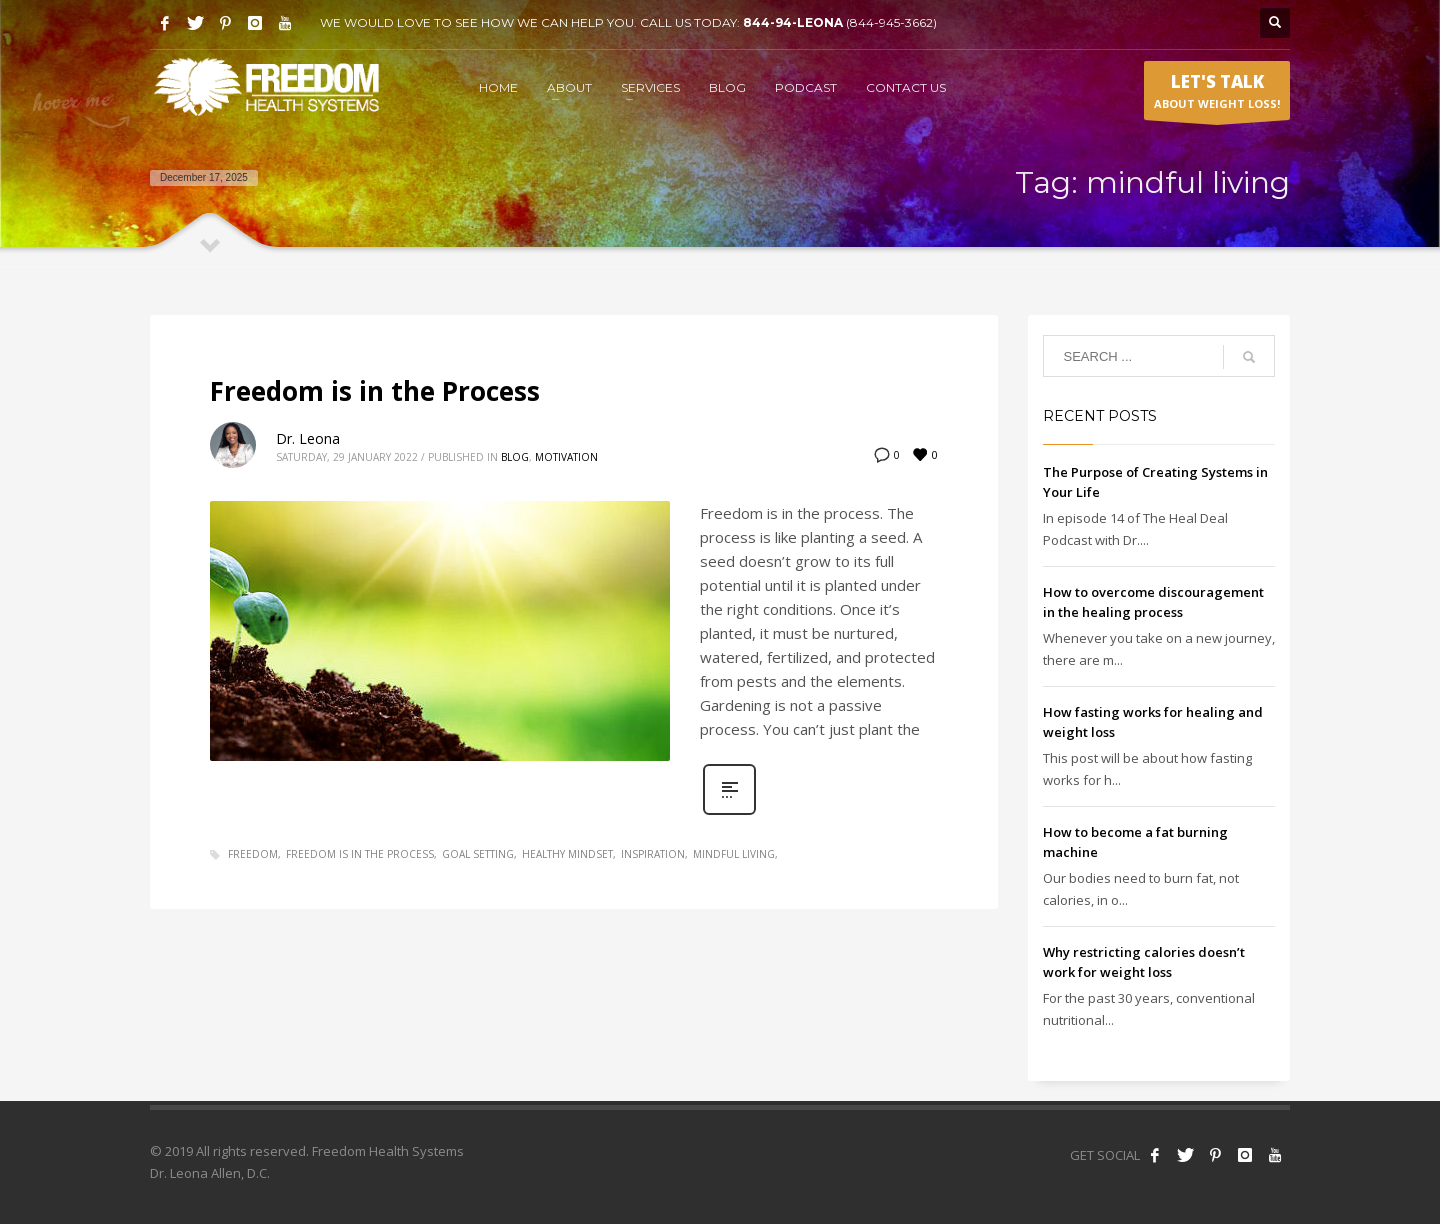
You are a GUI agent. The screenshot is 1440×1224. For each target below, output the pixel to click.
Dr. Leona (308, 438)
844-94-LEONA (794, 22)
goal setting (478, 854)
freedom (253, 854)
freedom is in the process (360, 854)
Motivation (566, 457)
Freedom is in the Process (375, 391)
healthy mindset (567, 854)
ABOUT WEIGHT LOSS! (1217, 95)
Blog (515, 457)
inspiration (653, 854)
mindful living (734, 854)
